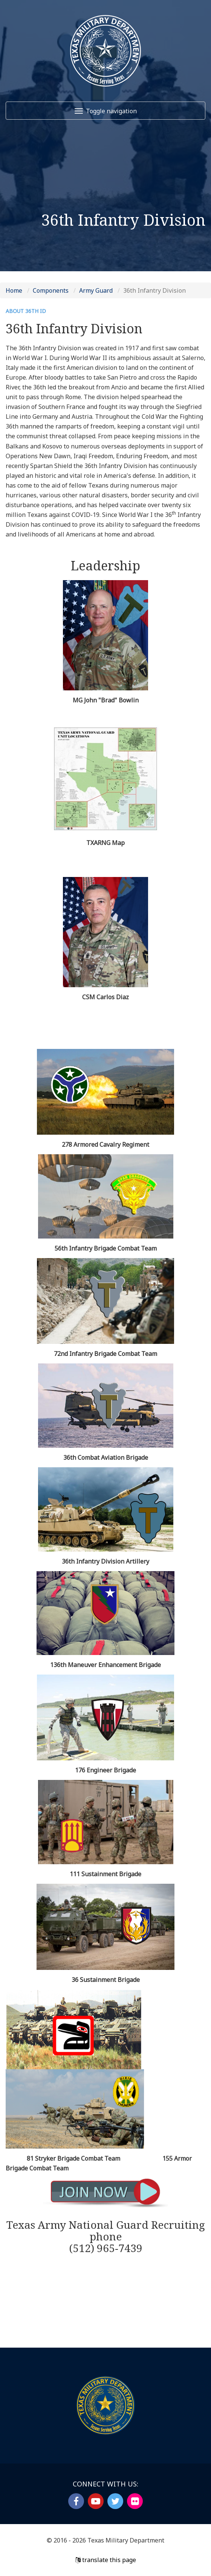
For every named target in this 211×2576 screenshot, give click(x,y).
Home (14, 290)
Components (51, 290)
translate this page (105, 2560)
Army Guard (96, 290)
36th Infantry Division (154, 290)
